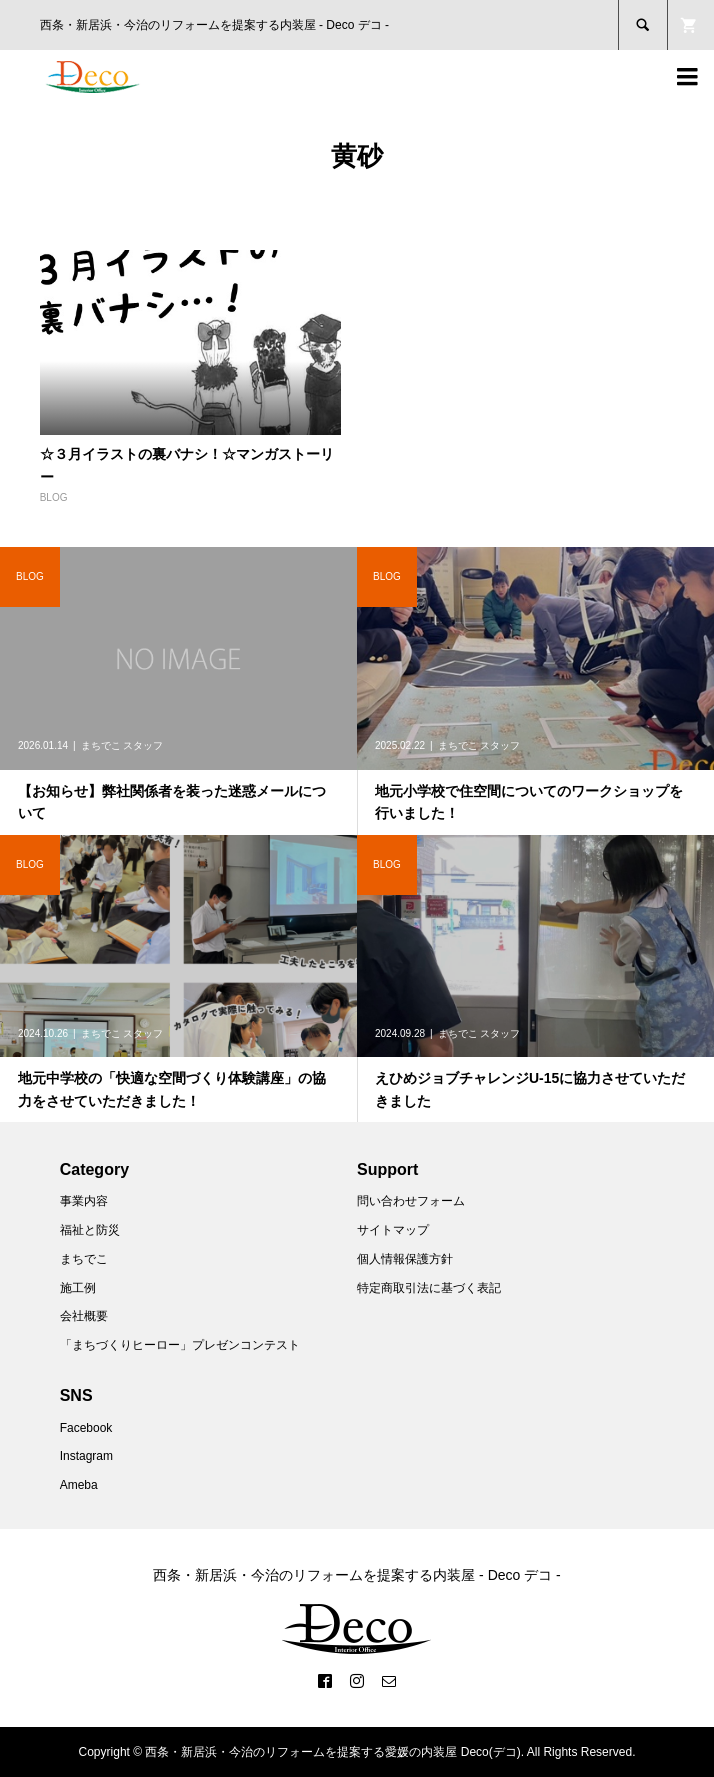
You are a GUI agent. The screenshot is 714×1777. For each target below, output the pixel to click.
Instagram (86, 1456)
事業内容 (84, 1201)
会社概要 (84, 1316)
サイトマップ (393, 1230)
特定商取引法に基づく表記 (429, 1288)
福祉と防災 (90, 1230)
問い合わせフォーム (411, 1201)
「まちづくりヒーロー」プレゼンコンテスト (180, 1345)
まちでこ (84, 1259)
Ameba (79, 1485)
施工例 (78, 1288)
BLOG (54, 497)
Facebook (86, 1428)
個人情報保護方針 (405, 1259)
